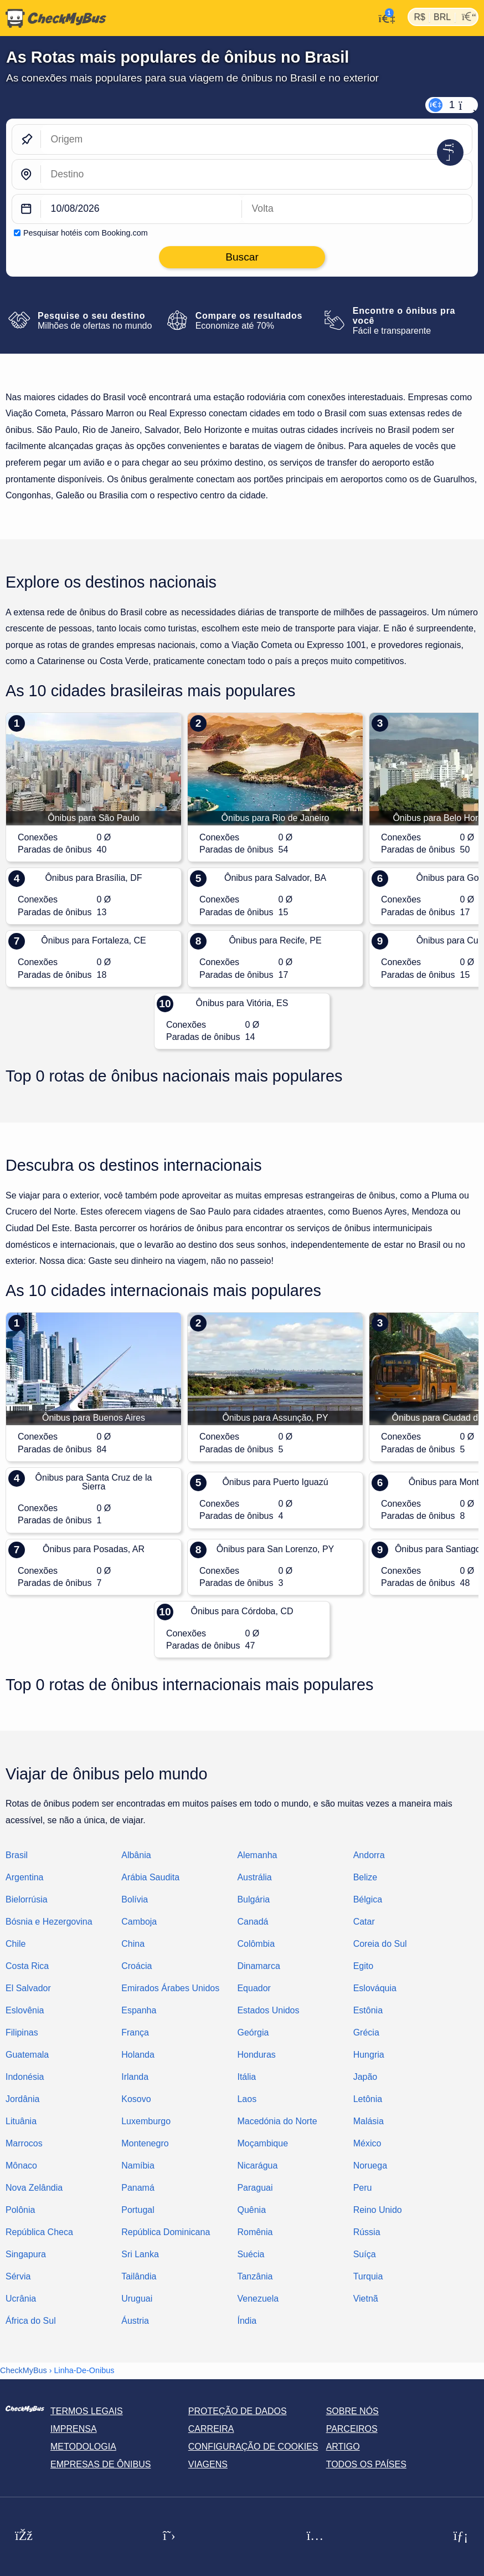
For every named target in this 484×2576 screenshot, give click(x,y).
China (133, 1943)
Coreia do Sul (380, 1943)
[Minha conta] (384, 17)
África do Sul (31, 2320)
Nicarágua (257, 2165)
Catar (364, 1921)
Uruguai (136, 2298)
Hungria (368, 2054)
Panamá (138, 2187)
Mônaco (21, 2165)
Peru (362, 2187)
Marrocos (24, 2143)
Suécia (250, 2254)
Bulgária (253, 1899)
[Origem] (256, 139)
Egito (363, 1966)
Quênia (251, 2210)
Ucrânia (21, 2298)
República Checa (39, 2232)
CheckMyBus (23, 2370)
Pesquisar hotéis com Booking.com (85, 232)
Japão (365, 2077)
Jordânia (22, 2099)
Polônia (20, 2210)
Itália (246, 2077)
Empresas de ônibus (100, 2464)
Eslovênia (25, 2010)
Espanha (138, 2010)
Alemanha (257, 1855)
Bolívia (134, 1899)
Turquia (368, 2276)
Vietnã (365, 2298)
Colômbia (256, 1943)
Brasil (17, 1855)
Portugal (138, 2210)
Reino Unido (377, 2210)
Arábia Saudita (150, 1877)
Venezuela (258, 2298)
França (135, 2032)
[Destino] (256, 174)
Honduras (256, 2054)
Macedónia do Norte (277, 2121)
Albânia (136, 1855)
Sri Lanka (140, 2254)
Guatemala (27, 2054)
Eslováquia (375, 1988)
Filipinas (22, 2032)
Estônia (368, 2010)
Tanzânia (254, 2276)
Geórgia (253, 2032)
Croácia (136, 1966)
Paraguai (254, 2187)
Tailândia (138, 2276)
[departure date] (141, 209)
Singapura (26, 2254)
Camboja (139, 1921)
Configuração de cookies (253, 2446)
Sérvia (18, 2276)
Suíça (364, 2254)
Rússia (366, 2232)
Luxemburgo (146, 2121)
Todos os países (366, 2464)
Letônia (368, 2099)
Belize (365, 1877)
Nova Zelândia (34, 2187)
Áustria (135, 2320)
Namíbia (138, 2165)
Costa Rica (27, 1966)
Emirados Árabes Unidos (170, 1988)
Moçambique (262, 2143)
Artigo (343, 2446)
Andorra (369, 1855)
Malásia (368, 2121)
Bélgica (367, 1899)
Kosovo (136, 2099)
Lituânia (21, 2121)
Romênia (254, 2232)
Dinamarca (258, 1966)
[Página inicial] (53, 18)
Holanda (138, 2054)
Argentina (25, 1877)
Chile (15, 1943)
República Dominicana (165, 2232)
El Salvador (28, 1988)
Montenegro (144, 2143)
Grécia (366, 2032)
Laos (246, 2099)
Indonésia (25, 2077)
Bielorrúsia (27, 1899)
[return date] (357, 209)
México (367, 2143)
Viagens (208, 2464)
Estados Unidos (268, 2010)
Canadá (252, 1921)
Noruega (370, 2165)
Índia (246, 2320)
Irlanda (134, 2077)
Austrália (254, 1877)
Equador (254, 1988)
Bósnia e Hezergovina (49, 1921)
